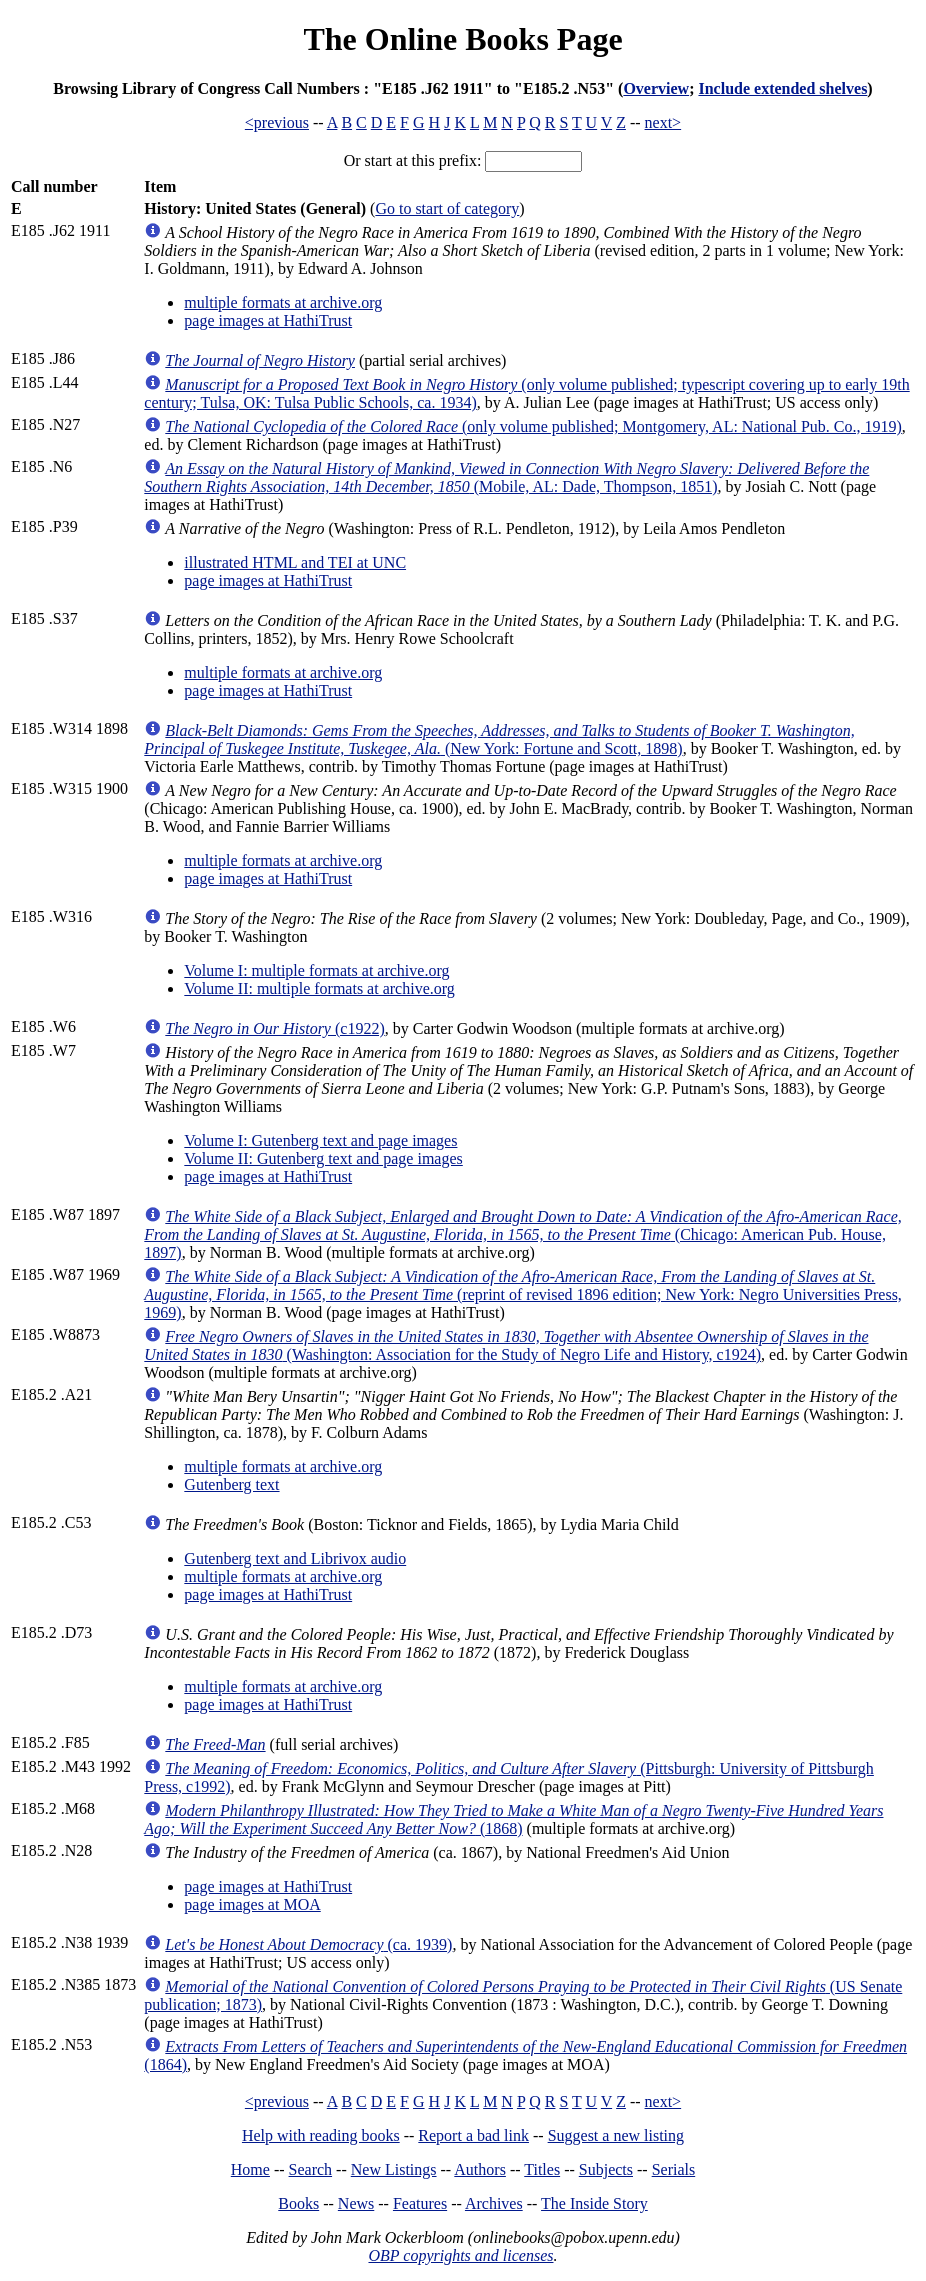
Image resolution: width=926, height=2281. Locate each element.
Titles (542, 2169)
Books (298, 2203)
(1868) (513, 1819)
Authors (480, 2169)
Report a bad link (473, 2135)
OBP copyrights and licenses (460, 2255)
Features (420, 2203)
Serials (674, 2169)
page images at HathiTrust (268, 320)
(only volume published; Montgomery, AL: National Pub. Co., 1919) (533, 426)
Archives (494, 2203)
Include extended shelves (782, 88)
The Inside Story (594, 2203)
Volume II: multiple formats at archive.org (319, 988)
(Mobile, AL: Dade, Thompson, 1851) (506, 477)
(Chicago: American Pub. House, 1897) (522, 1234)
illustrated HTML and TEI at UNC (295, 562)
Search (311, 2169)
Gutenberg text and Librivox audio (295, 1558)
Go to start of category (447, 208)
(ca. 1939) (308, 1944)
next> (663, 122)
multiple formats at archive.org (283, 302)
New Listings (394, 2169)
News (356, 2203)
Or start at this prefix (410, 160)
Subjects (606, 2169)
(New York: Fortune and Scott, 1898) (499, 739)
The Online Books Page (462, 39)
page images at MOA (252, 1904)
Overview (656, 88)
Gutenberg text (231, 1484)
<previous (277, 122)
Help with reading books (321, 2135)
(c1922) (274, 1028)
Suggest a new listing (616, 2135)
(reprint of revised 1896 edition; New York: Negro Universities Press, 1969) (523, 1294)
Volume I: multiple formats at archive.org (316, 970)
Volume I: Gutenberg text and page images (320, 1140)
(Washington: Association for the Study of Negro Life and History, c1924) (506, 1345)
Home (250, 2169)
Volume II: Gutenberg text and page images (323, 1158)
